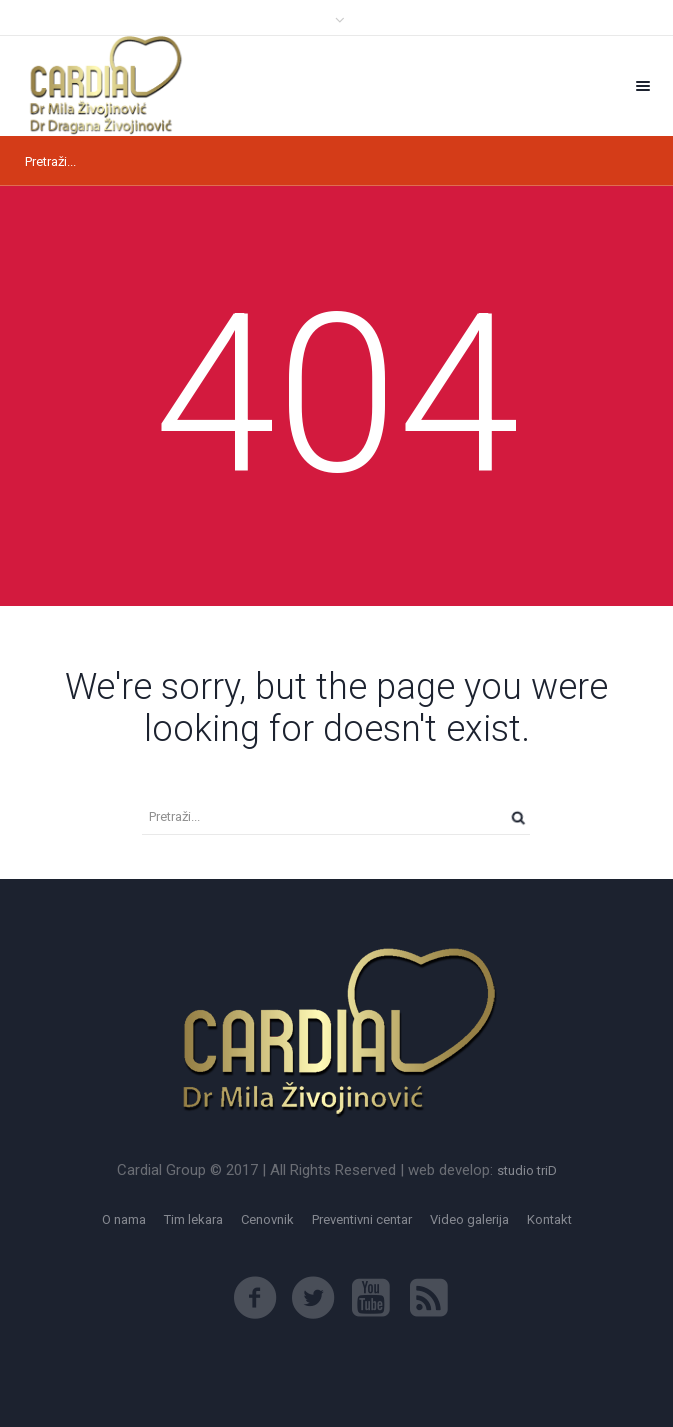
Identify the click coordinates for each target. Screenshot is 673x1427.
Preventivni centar (362, 1219)
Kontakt (549, 1219)
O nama (124, 1219)
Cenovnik (267, 1219)
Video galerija (469, 1219)
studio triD (527, 1170)
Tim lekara (193, 1219)
